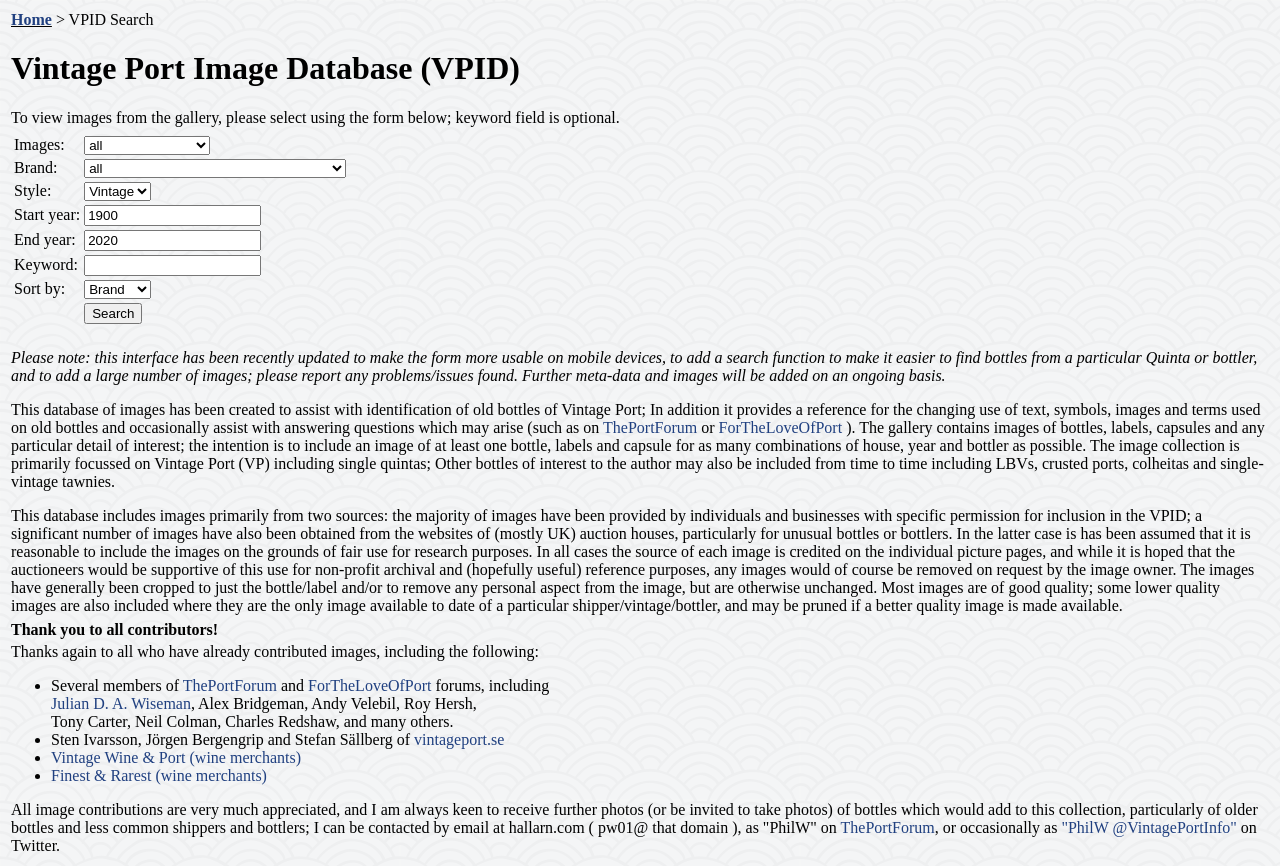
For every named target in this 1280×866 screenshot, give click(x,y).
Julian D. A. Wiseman (121, 703)
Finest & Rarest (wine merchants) (159, 775)
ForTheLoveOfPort (781, 427)
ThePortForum (650, 427)
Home (31, 19)
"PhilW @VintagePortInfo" (1148, 827)
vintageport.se (459, 739)
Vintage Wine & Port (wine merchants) (176, 757)
